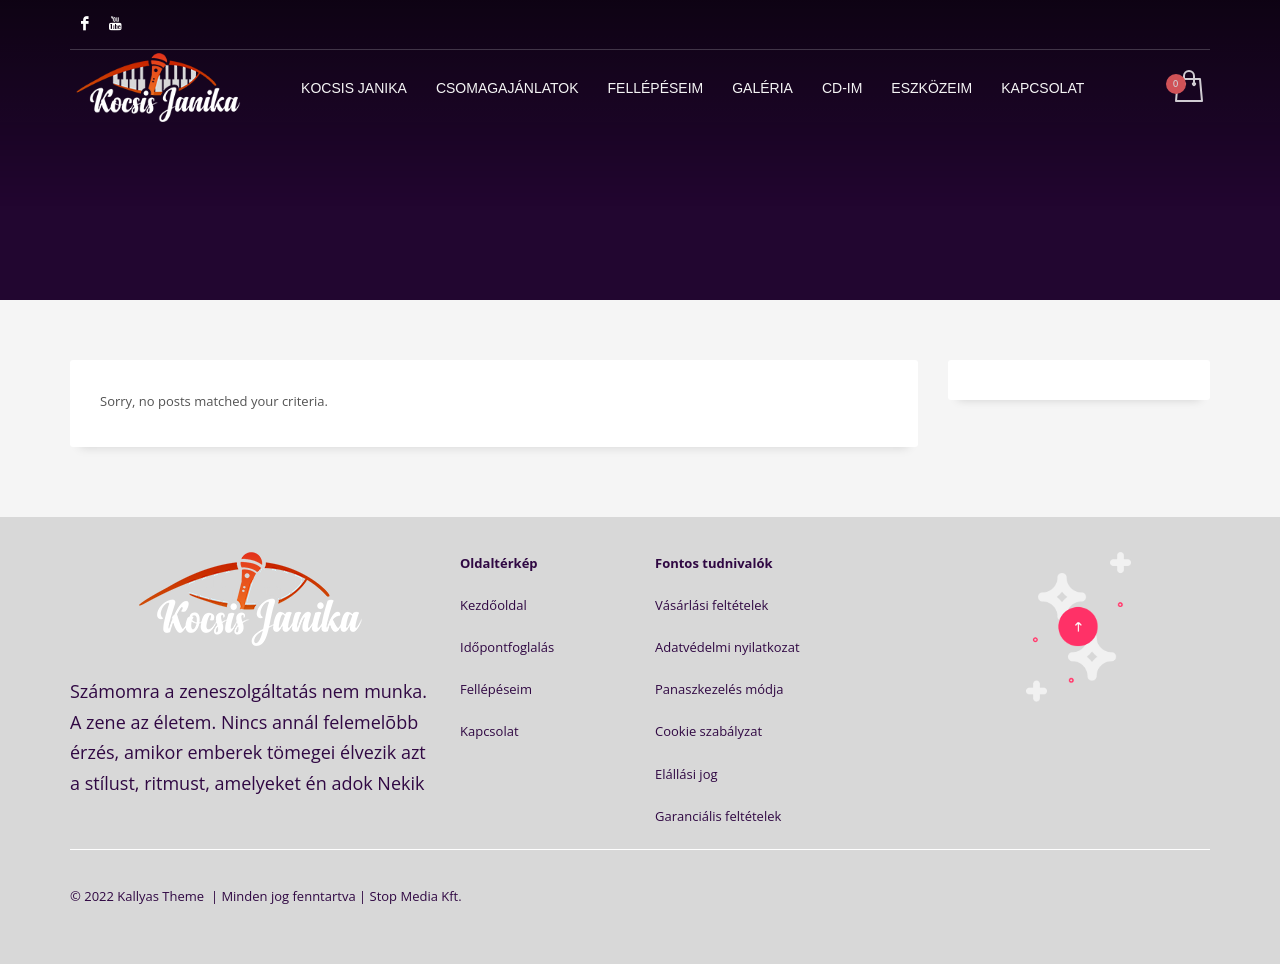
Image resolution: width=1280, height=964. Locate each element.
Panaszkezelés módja (719, 689)
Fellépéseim (496, 689)
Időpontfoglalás (507, 647)
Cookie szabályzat (708, 731)
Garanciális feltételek (718, 816)
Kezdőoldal (493, 605)
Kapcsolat (489, 731)
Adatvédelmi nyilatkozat (727, 647)
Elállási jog (686, 774)
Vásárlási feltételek (711, 605)
